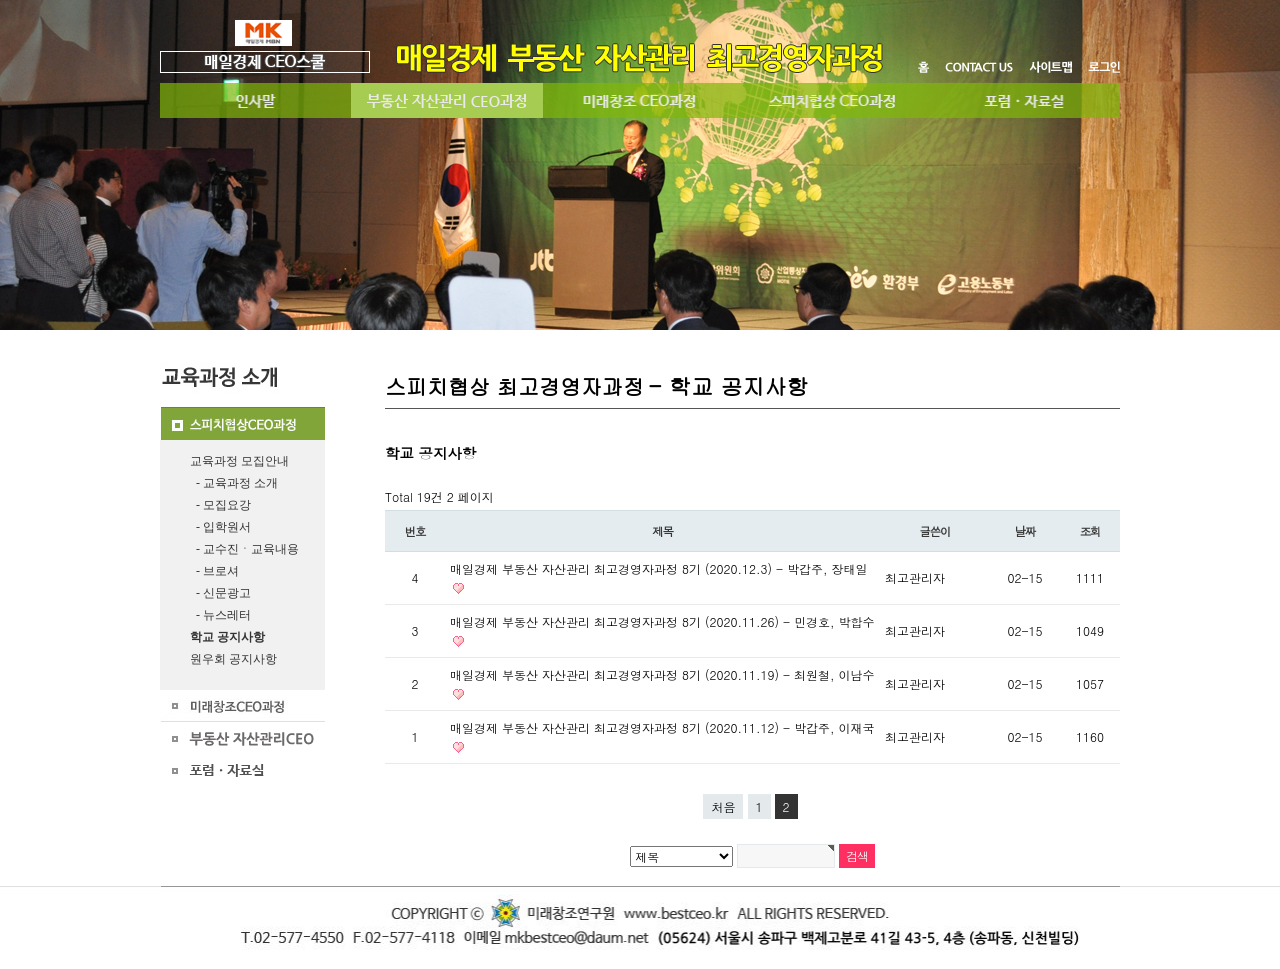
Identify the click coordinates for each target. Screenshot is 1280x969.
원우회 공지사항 (233, 659)
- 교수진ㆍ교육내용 (244, 549)
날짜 (1025, 531)
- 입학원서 (220, 527)
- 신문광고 (220, 593)
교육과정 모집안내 (239, 461)
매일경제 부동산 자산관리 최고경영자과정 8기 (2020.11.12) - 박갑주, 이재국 (662, 727)
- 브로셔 (214, 571)
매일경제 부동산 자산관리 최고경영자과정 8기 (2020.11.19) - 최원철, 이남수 (662, 674)
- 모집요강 (220, 505)
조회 (1090, 531)
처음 (723, 806)
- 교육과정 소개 (234, 483)
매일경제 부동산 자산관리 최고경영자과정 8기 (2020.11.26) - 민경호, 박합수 (662, 621)
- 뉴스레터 (220, 615)
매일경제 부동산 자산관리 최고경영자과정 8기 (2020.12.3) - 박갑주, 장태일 (659, 568)
